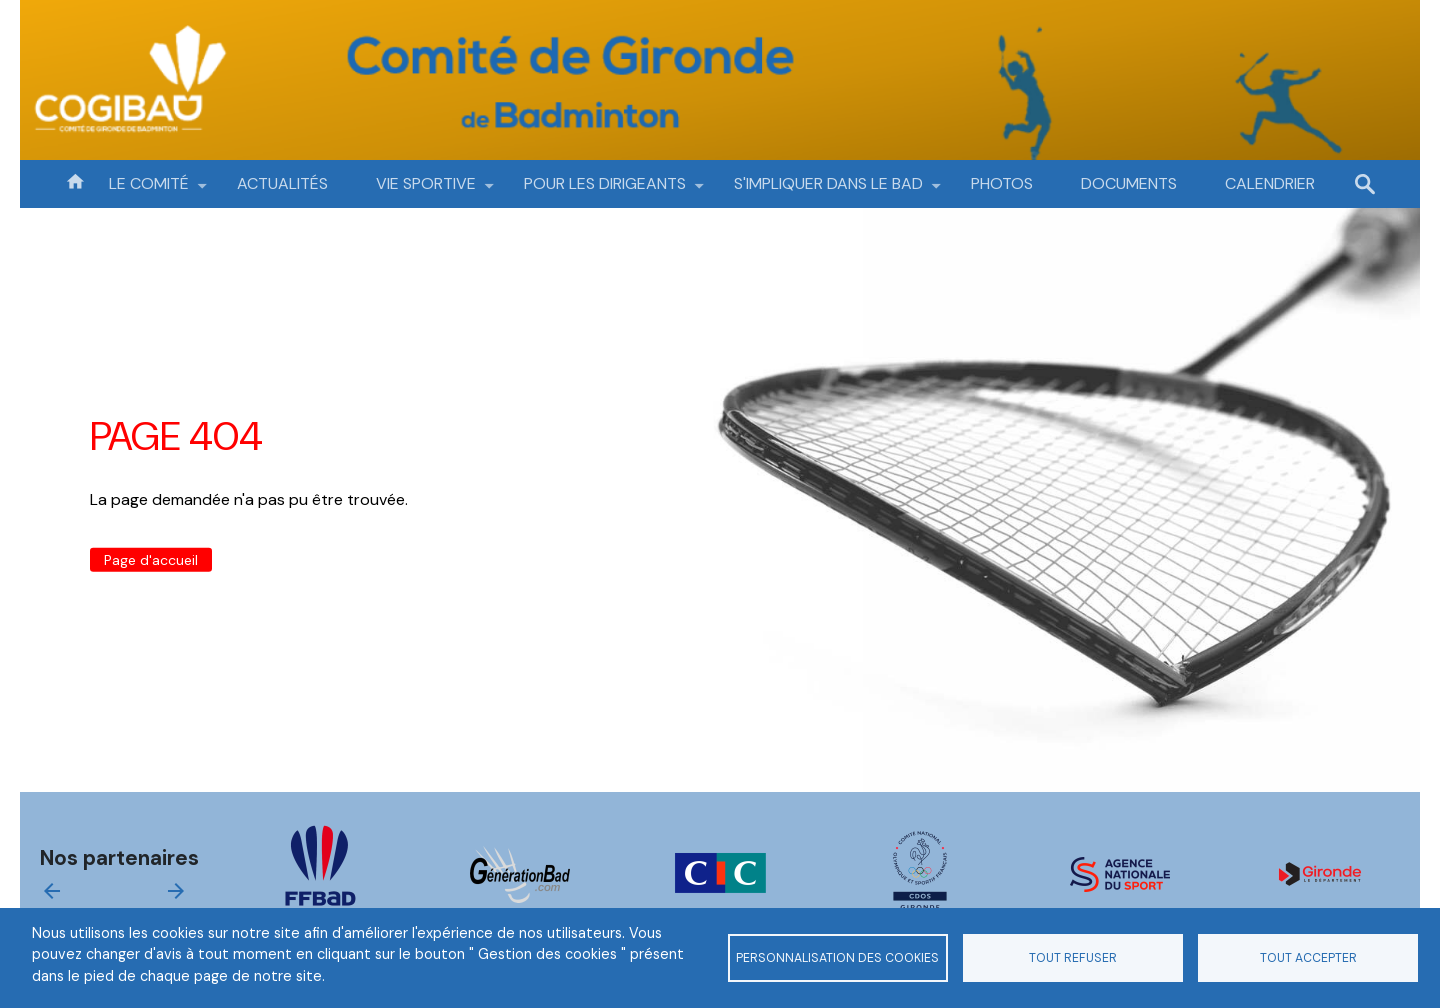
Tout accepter (1308, 958)
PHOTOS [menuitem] (1002, 183)
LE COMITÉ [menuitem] (149, 190)
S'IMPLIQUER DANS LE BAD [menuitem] (828, 190)
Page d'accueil (151, 560)
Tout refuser (1073, 958)
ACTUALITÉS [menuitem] (282, 183)
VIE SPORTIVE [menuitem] (426, 190)
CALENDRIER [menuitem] (1270, 183)
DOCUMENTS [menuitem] (1129, 183)
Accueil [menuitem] (75, 180)
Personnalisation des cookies (837, 958)
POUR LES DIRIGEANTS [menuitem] (605, 190)
